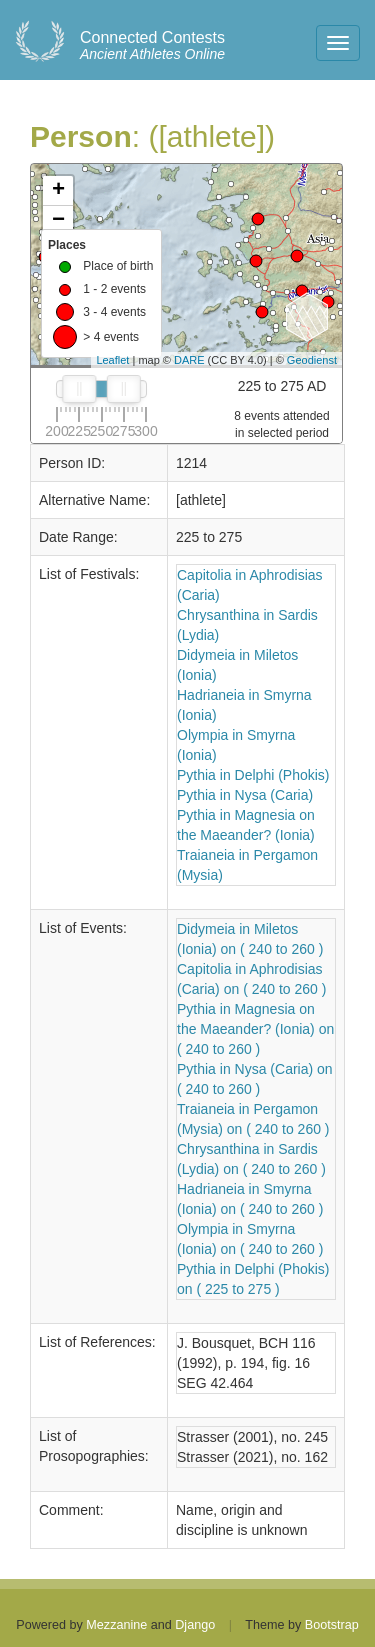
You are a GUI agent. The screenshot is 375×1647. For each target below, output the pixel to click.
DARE (189, 360)
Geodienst (312, 360)
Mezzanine (116, 1625)
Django (195, 1625)
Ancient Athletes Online (152, 46)
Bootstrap (332, 1625)
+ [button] (58, 191)
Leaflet (112, 360)
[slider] (79, 389)
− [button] (58, 221)
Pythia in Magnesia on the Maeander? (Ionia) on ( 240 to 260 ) (255, 1029)
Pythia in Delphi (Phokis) (253, 775)
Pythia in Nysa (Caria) (245, 795)
